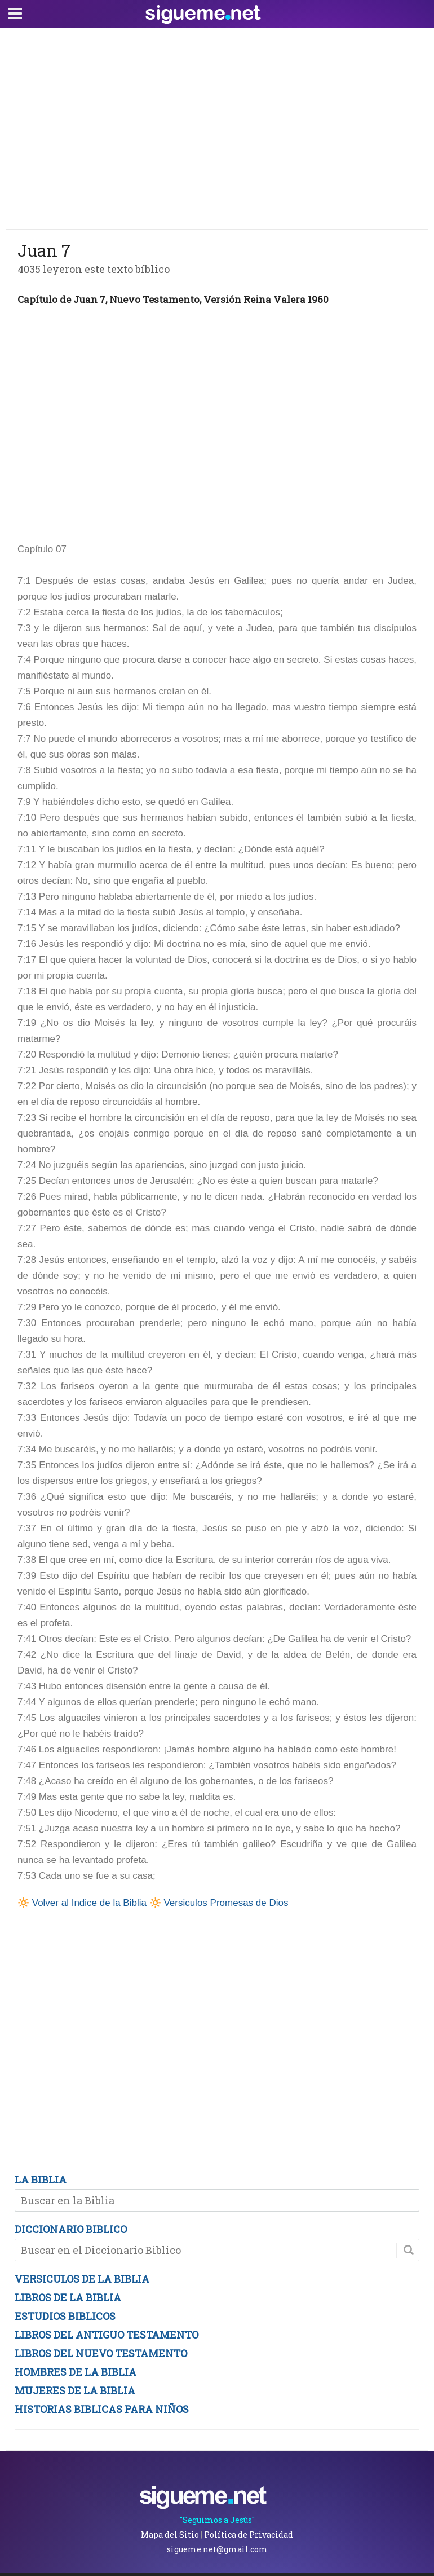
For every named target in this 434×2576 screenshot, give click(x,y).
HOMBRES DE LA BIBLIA (75, 2372)
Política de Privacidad (248, 2534)
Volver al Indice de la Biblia (89, 1902)
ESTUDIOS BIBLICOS (65, 2316)
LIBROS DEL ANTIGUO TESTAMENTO (106, 2334)
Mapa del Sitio (170, 2534)
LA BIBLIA (41, 2179)
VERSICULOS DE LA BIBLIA (82, 2279)
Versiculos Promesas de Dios (225, 1902)
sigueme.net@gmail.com (217, 2549)
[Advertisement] (217, 126)
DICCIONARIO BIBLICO (71, 2229)
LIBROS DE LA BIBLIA (68, 2297)
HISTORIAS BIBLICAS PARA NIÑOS (102, 2409)
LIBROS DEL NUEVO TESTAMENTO (101, 2353)
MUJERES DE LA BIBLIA (75, 2390)
